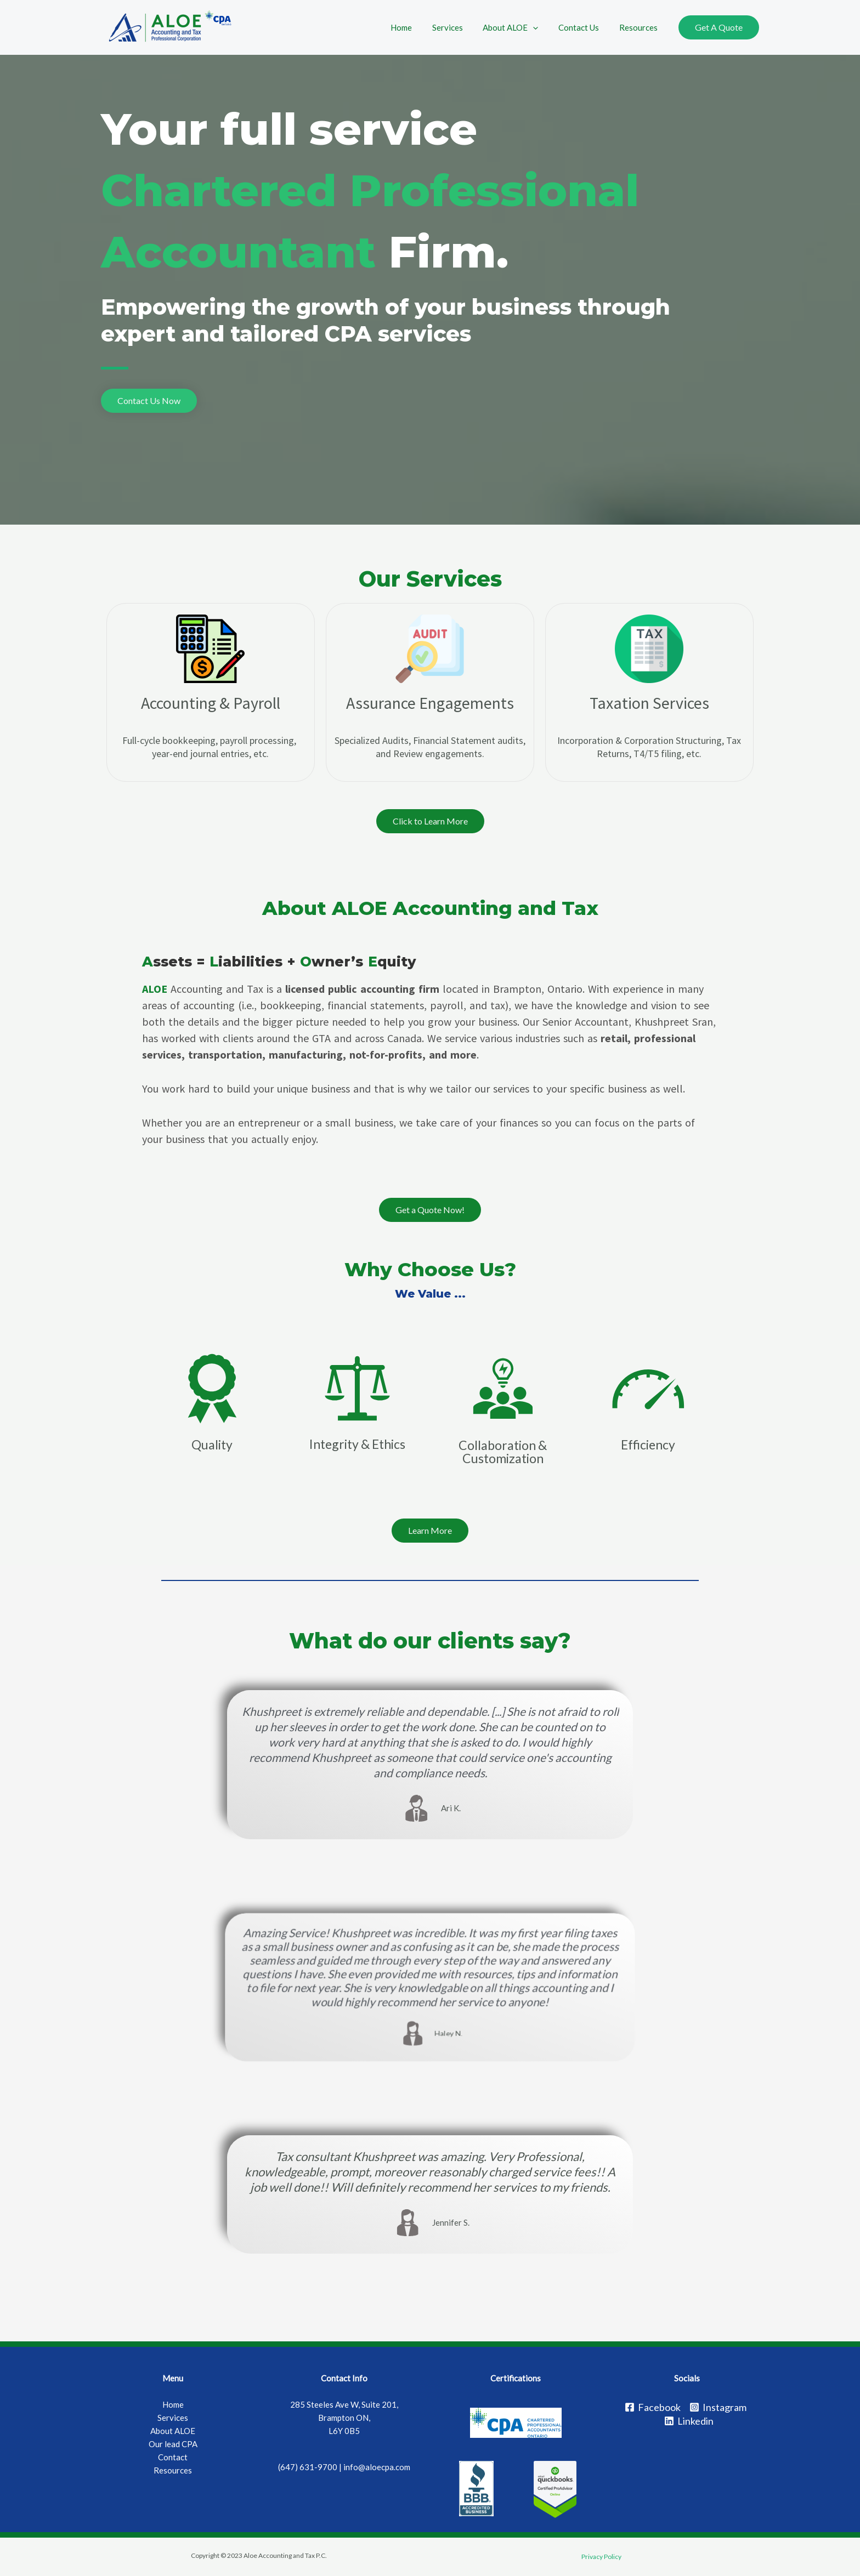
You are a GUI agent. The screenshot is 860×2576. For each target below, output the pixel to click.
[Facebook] (653, 2407)
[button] (149, 401)
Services (460, 27)
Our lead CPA (173, 2444)
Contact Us (584, 27)
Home (417, 27)
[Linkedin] (689, 2421)
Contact (173, 2457)
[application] (542, 27)
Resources (640, 27)
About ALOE (519, 27)
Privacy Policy (601, 2556)
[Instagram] (718, 2407)
